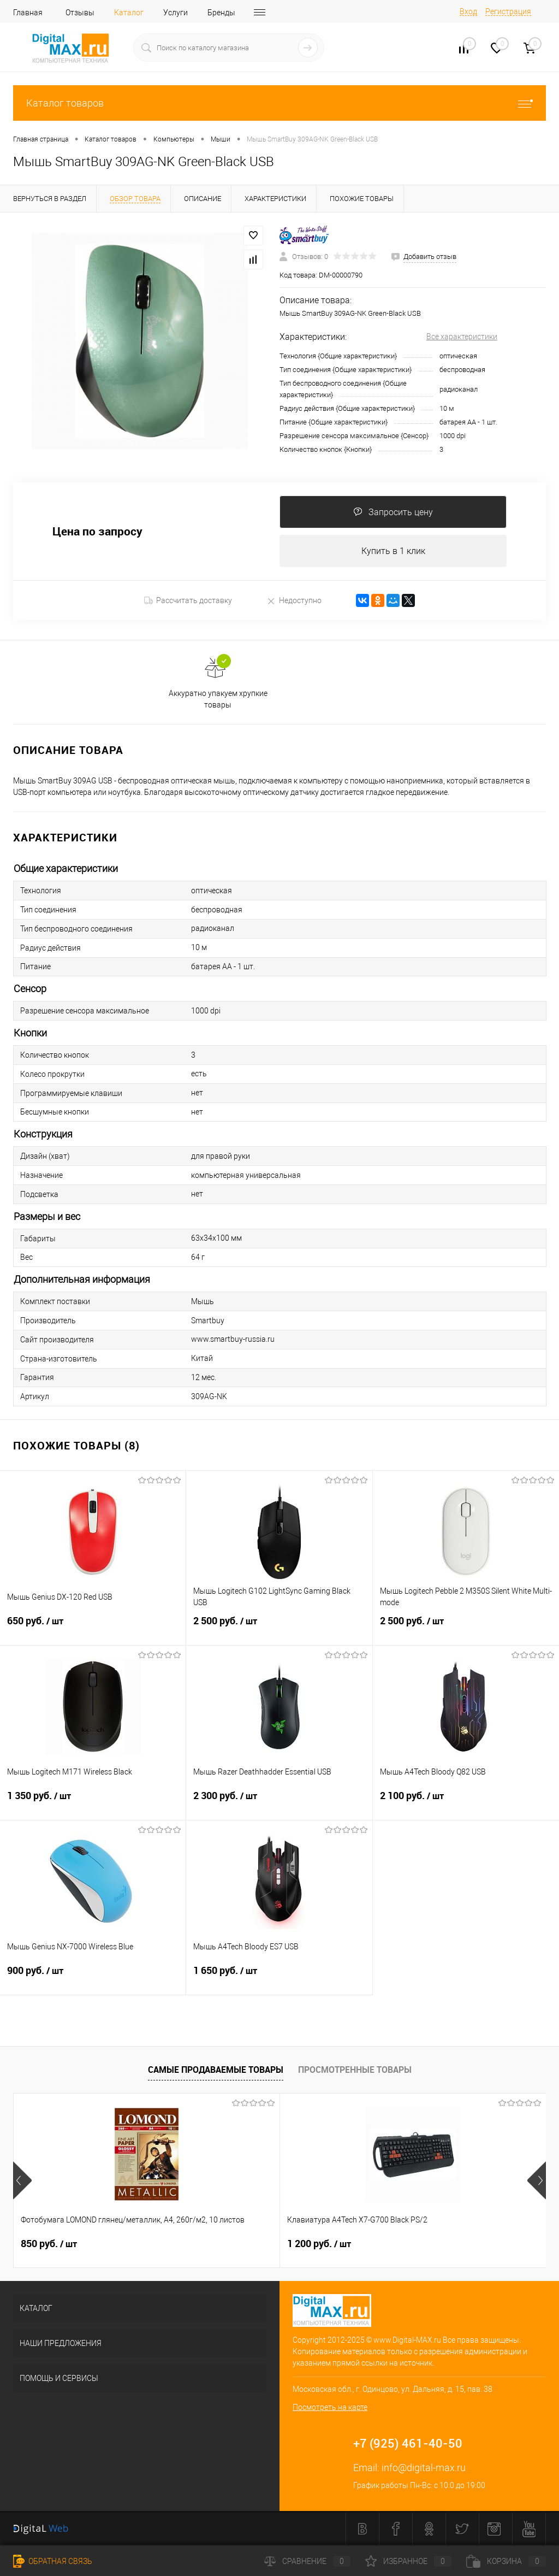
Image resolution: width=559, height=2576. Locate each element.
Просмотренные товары (355, 2070)
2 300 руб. (279, 1802)
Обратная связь (52, 2561)
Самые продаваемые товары (215, 2070)
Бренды (221, 12)
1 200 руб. (230, 2244)
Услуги (175, 12)
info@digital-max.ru (424, 2468)
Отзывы (80, 12)
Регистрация (508, 11)
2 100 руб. (466, 1802)
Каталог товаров (279, 103)
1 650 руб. (279, 1977)
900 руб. (93, 1977)
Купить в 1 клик (393, 551)
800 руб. (404, 2244)
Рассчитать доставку (188, 601)
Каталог (129, 12)
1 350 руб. (93, 1802)
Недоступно (294, 600)
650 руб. (93, 1628)
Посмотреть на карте (330, 2407)
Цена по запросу (97, 532)
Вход (468, 11)
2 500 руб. (279, 1628)
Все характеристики (461, 336)
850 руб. (49, 2244)
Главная (28, 12)
